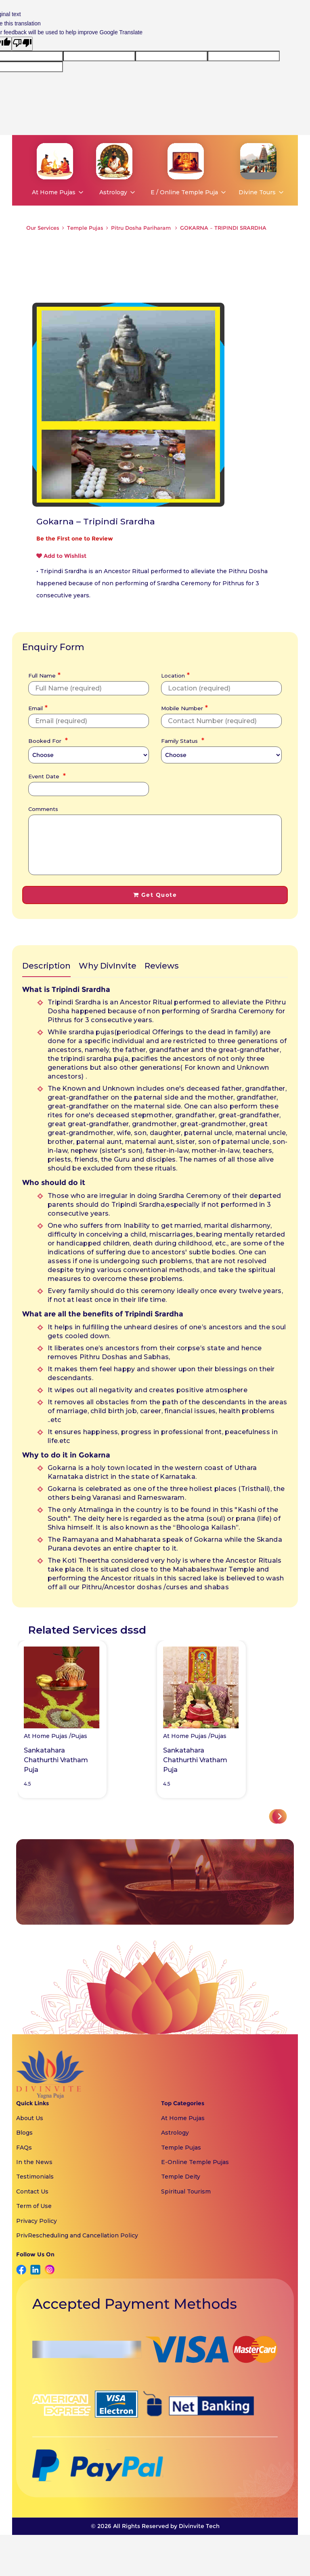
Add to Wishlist (61, 555)
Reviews (162, 966)
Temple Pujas (85, 228)
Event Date (46, 775)
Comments (43, 809)
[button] (279, 1816)
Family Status (181, 740)
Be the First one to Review (74, 538)
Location (174, 674)
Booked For (47, 740)
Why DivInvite (107, 966)
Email (37, 707)
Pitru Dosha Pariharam (141, 228)
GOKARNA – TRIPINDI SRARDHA (223, 228)
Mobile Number (183, 707)
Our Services (42, 228)
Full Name (43, 674)
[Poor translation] (22, 43)
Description (46, 966)
